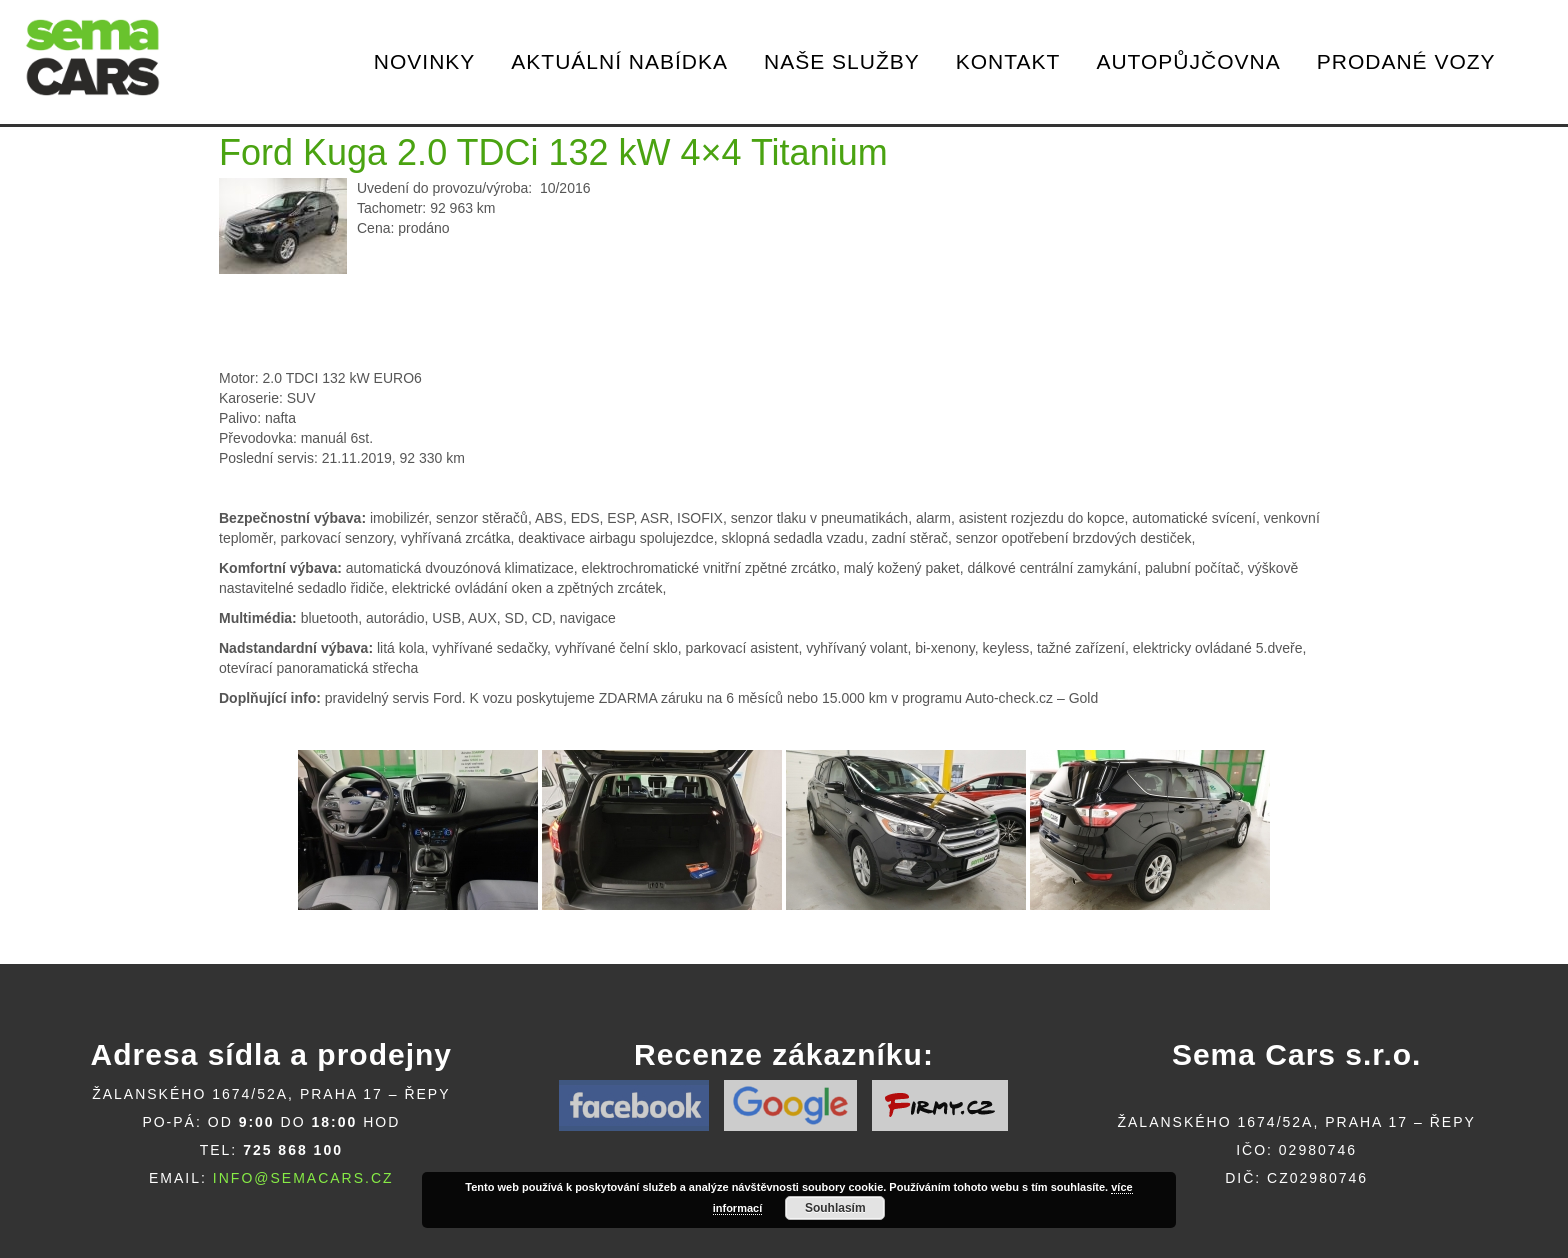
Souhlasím (835, 1208)
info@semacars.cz (303, 1178)
